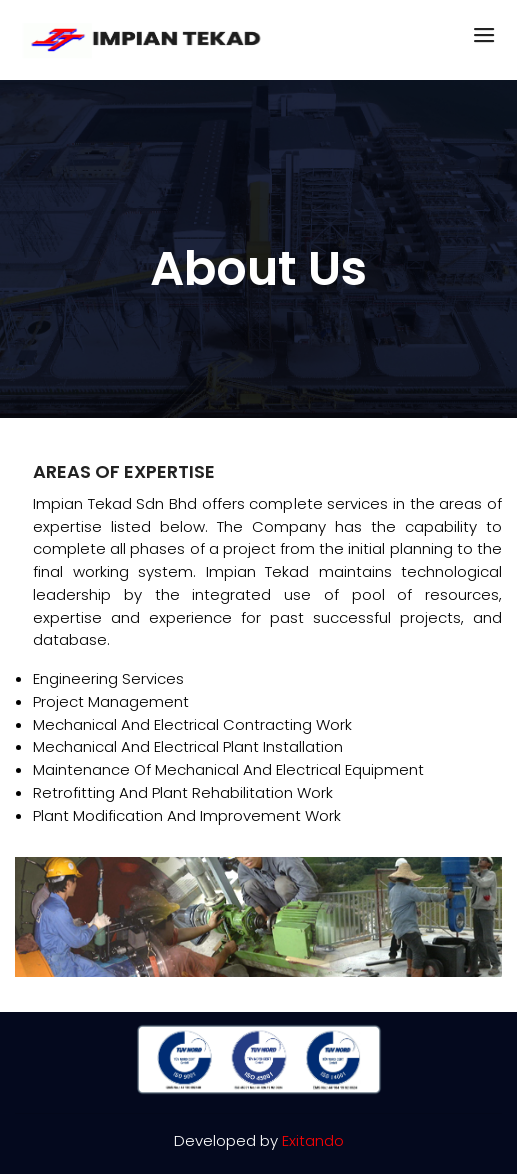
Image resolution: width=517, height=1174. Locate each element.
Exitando (313, 1140)
